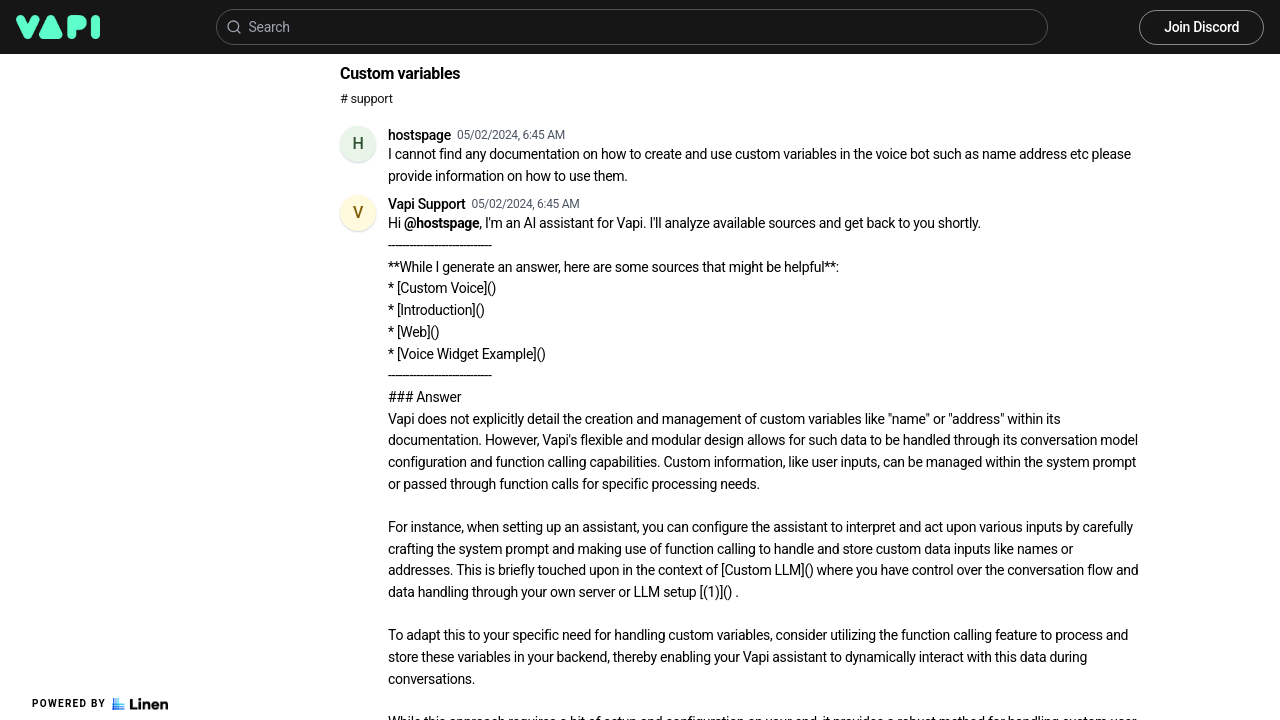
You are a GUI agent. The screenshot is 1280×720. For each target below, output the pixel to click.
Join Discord (1201, 27)
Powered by (100, 704)
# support (366, 98)
